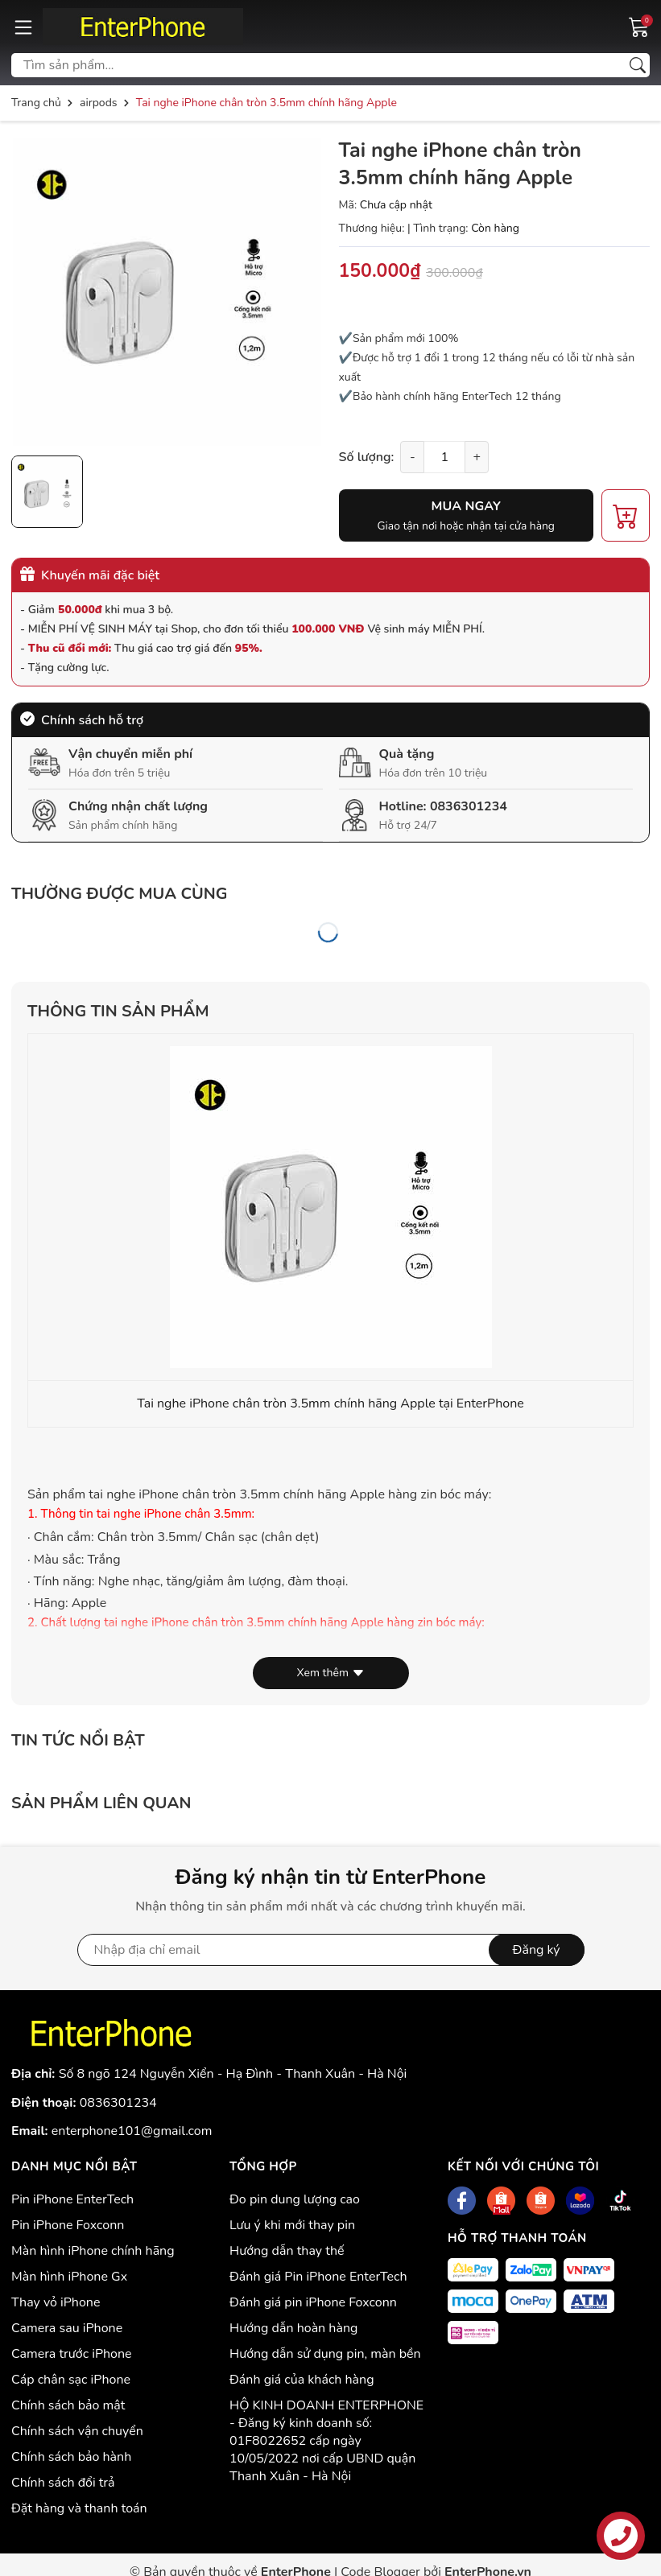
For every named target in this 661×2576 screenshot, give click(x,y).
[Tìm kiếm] (638, 65)
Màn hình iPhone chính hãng (93, 2251)
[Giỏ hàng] (639, 26)
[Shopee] (501, 2201)
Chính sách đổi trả (63, 2483)
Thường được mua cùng (119, 894)
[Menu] (23, 26)
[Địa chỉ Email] (331, 1950)
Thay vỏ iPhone (55, 2302)
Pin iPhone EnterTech (72, 2199)
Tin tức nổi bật (78, 1740)
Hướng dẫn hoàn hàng (293, 2328)
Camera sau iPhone (66, 2328)
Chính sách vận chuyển (77, 2431)
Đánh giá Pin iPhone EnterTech (318, 2276)
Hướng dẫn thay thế (287, 2251)
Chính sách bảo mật (68, 2405)
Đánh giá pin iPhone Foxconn (313, 2302)
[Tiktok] (620, 2201)
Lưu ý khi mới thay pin (292, 2225)
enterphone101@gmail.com (132, 2131)
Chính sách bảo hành (71, 2457)
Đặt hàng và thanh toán (79, 2508)
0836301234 (468, 806)
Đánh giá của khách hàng (301, 2379)
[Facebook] (462, 2201)
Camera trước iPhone (71, 2354)
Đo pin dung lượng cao (294, 2199)
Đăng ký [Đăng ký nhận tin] (536, 1950)
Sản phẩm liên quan (101, 1803)
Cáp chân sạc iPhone (70, 2379)
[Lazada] (580, 2201)
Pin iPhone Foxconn (67, 2225)
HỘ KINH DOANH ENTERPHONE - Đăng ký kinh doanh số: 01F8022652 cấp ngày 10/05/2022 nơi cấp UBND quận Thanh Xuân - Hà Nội (326, 2441)
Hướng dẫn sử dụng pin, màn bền (325, 2354)
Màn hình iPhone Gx (69, 2276)
